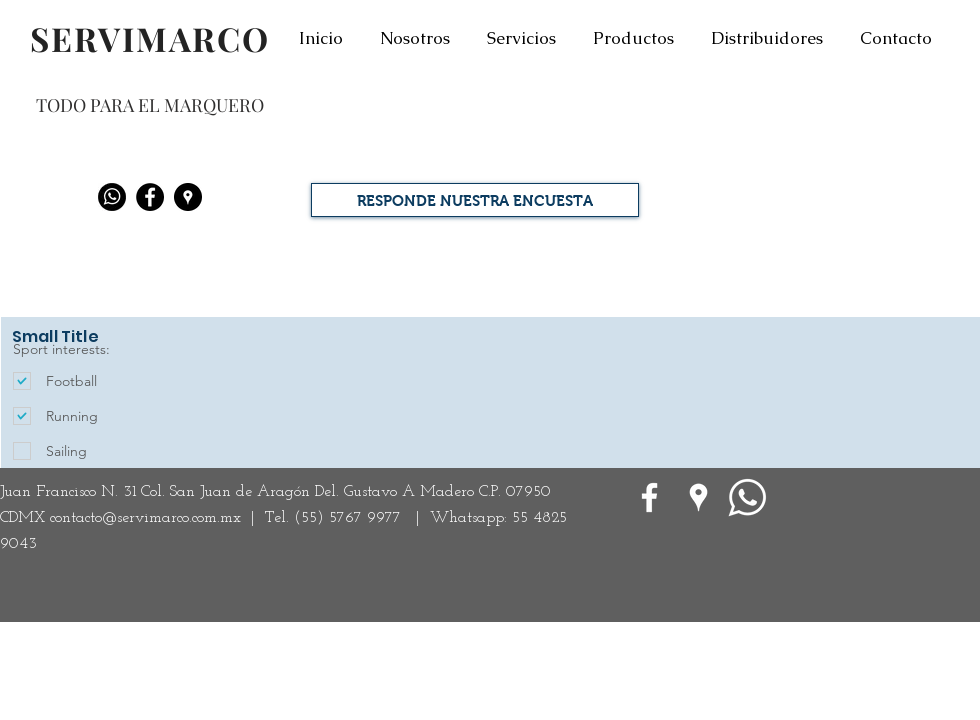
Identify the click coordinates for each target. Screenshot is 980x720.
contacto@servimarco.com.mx (145, 518)
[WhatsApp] (747, 497)
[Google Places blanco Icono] (698, 497)
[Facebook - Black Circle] (150, 197)
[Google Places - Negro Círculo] (188, 197)
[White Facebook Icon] (649, 497)
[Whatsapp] (112, 197)
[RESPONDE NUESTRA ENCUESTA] (475, 200)
